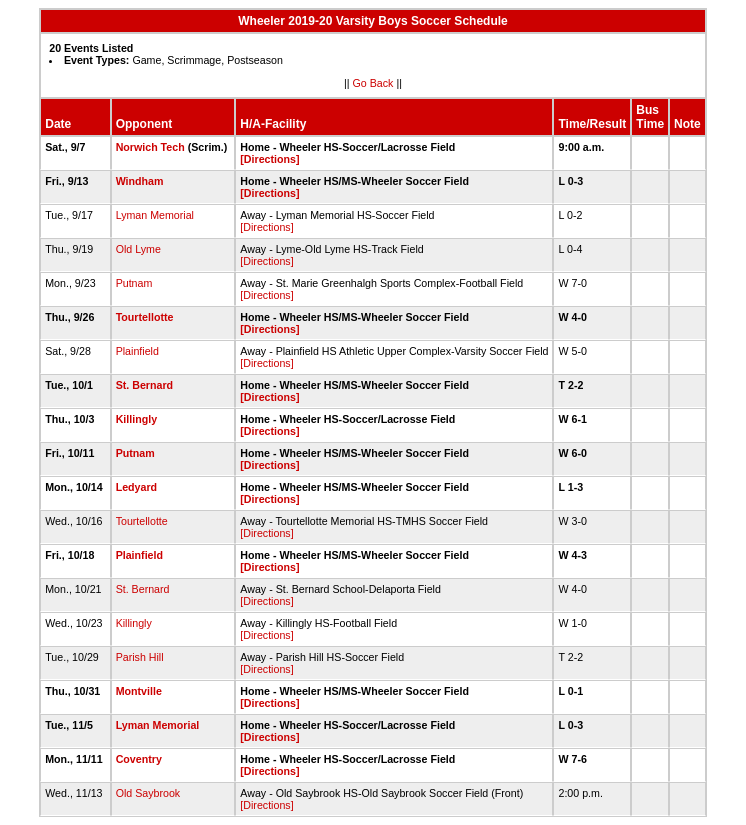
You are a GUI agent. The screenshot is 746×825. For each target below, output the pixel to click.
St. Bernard (144, 385)
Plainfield (137, 351)
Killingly (136, 419)
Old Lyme (138, 249)
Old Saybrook (148, 793)
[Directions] (269, 159)
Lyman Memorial (155, 215)
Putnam (134, 283)
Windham (140, 181)
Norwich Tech (150, 147)
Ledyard (136, 487)
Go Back (373, 83)
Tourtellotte (145, 317)
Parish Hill (140, 657)
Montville (139, 691)
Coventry (139, 759)
